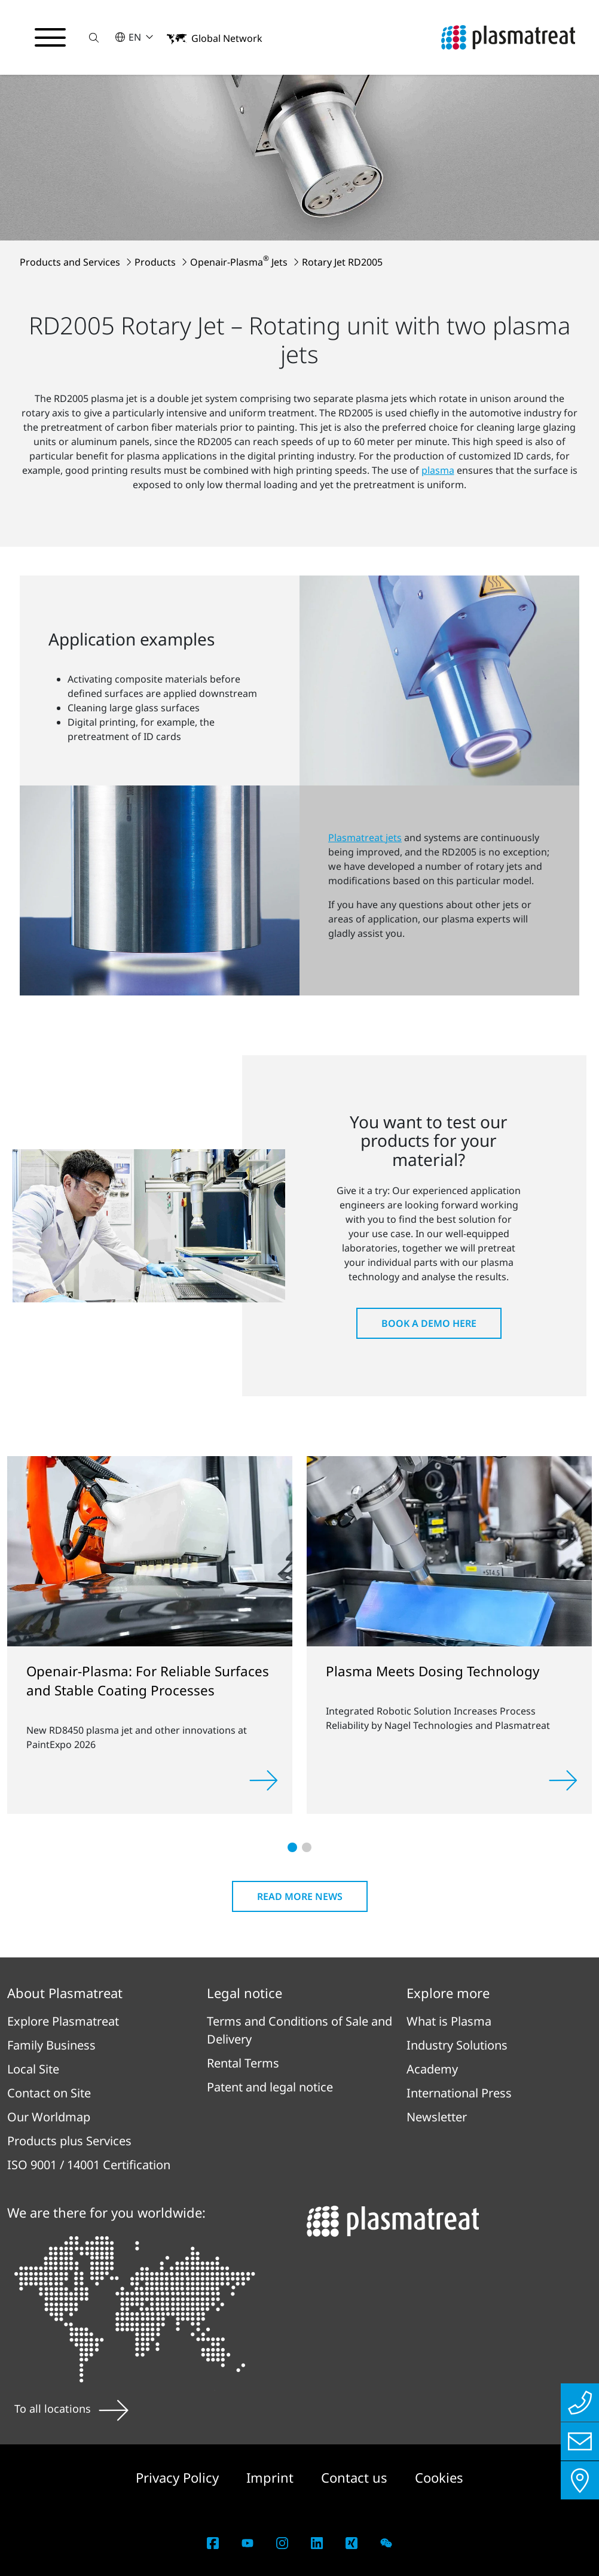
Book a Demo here (428, 1323)
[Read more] (263, 1780)
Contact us (356, 2477)
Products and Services (71, 262)
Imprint (271, 2477)
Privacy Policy (179, 2477)
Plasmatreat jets (365, 837)
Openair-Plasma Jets (240, 262)
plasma (437, 470)
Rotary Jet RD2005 (342, 262)
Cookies (439, 2477)
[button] (93, 37)
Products (156, 262)
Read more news (300, 1896)
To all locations (71, 2408)
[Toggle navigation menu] (50, 38)
